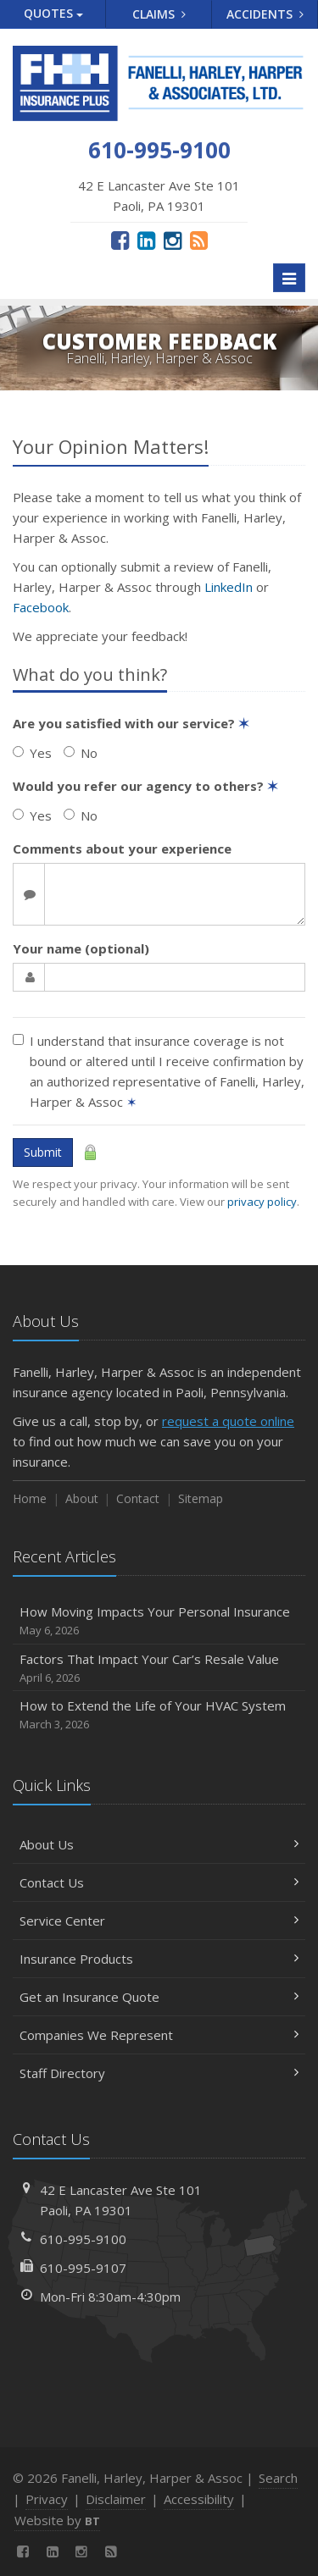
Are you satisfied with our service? (131, 723)
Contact (137, 1498)
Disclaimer (116, 2498)
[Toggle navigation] (289, 277)
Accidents (265, 14)
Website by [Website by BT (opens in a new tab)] (57, 2520)
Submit (43, 1152)
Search (278, 2477)
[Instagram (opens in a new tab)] (172, 239)
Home (30, 1498)
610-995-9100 (83, 2239)
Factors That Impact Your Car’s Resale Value (159, 1668)
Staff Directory (159, 2073)
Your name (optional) (81, 948)
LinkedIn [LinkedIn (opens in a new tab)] (228, 586)
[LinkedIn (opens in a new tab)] (146, 239)
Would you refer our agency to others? (145, 785)
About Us (159, 1844)
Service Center (159, 1920)
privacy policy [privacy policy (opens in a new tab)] (262, 1201)
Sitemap (200, 1498)
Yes (32, 752)
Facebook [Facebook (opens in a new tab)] (41, 607)
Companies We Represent (159, 2034)
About (81, 1498)
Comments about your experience (122, 848)
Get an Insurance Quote (159, 1996)
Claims (159, 14)
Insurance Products (159, 1958)
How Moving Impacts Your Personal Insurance (159, 1621)
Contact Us (159, 1882)
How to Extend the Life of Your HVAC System (159, 1715)
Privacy (46, 2498)
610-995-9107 (83, 2267)
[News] (199, 239)
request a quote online (228, 1420)
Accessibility (199, 2498)
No (81, 752)
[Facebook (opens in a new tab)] (120, 239)
